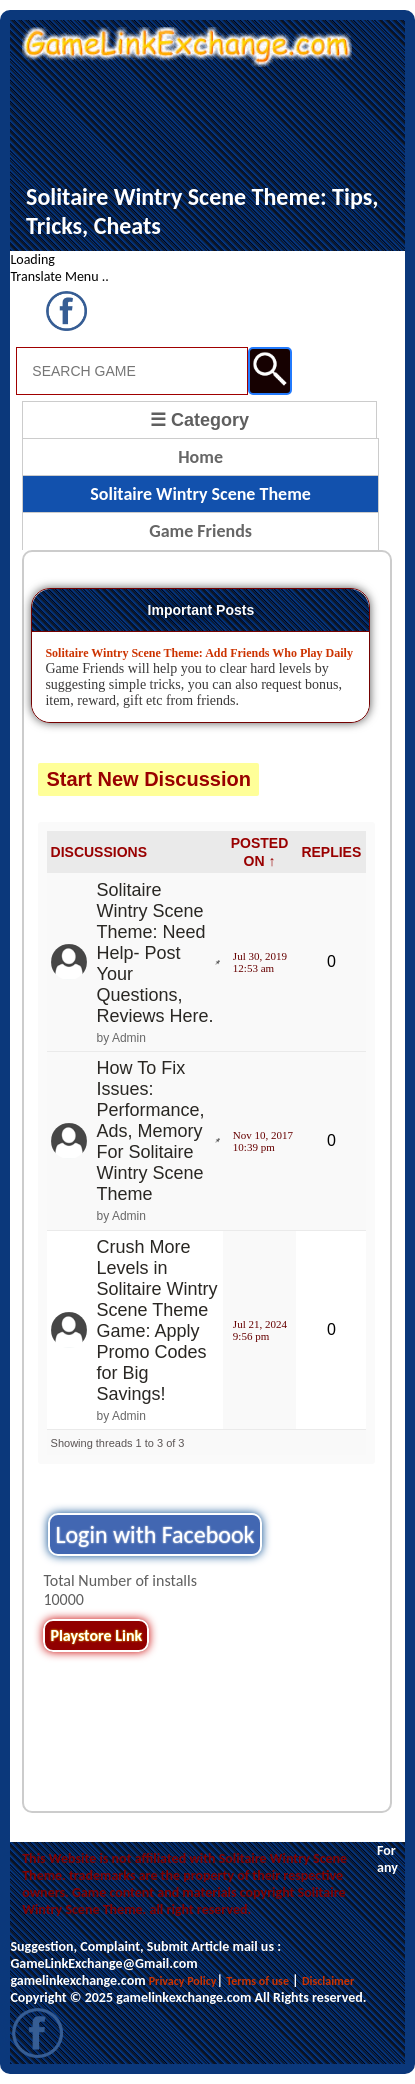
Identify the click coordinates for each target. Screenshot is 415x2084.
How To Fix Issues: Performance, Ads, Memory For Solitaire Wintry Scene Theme (151, 1131)
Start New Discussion (148, 779)
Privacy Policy (183, 1981)
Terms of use (257, 1981)
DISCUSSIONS (99, 852)
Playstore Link (96, 1635)
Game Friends (200, 531)
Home (200, 457)
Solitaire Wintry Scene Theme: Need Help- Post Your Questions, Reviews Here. (155, 953)
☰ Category (199, 420)
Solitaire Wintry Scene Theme (200, 494)
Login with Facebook (154, 1534)
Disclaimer (328, 1981)
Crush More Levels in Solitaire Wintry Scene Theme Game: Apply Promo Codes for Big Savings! (157, 1320)
